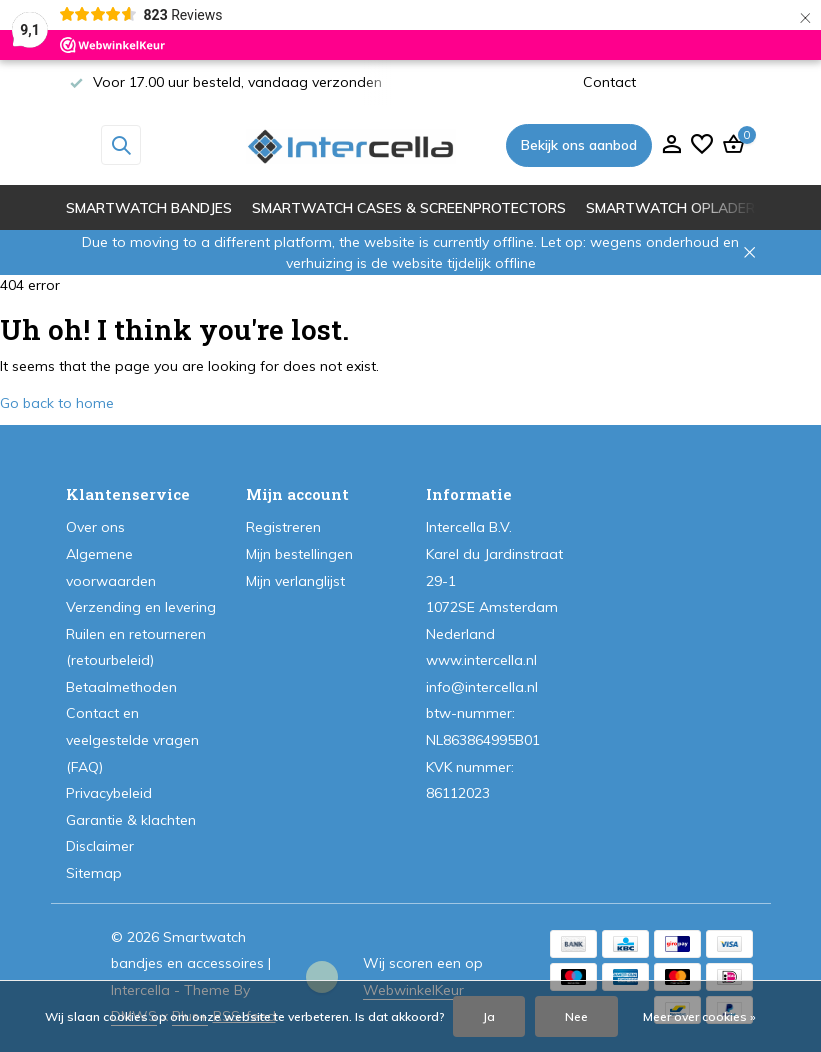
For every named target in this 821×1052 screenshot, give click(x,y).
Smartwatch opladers (675, 208)
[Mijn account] (671, 145)
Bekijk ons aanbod (579, 145)
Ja (489, 1016)
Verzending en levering (141, 607)
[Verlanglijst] (702, 145)
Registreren (283, 527)
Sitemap (94, 873)
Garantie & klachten (131, 820)
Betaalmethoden (121, 687)
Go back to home (57, 403)
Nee (576, 1016)
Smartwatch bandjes (149, 208)
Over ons (95, 527)
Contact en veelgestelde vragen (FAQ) (132, 739)
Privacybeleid (109, 793)
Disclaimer (100, 846)
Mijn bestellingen (299, 554)
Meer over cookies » (699, 1016)
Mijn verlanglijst (295, 581)
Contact (609, 82)
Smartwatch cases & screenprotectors (409, 208)
